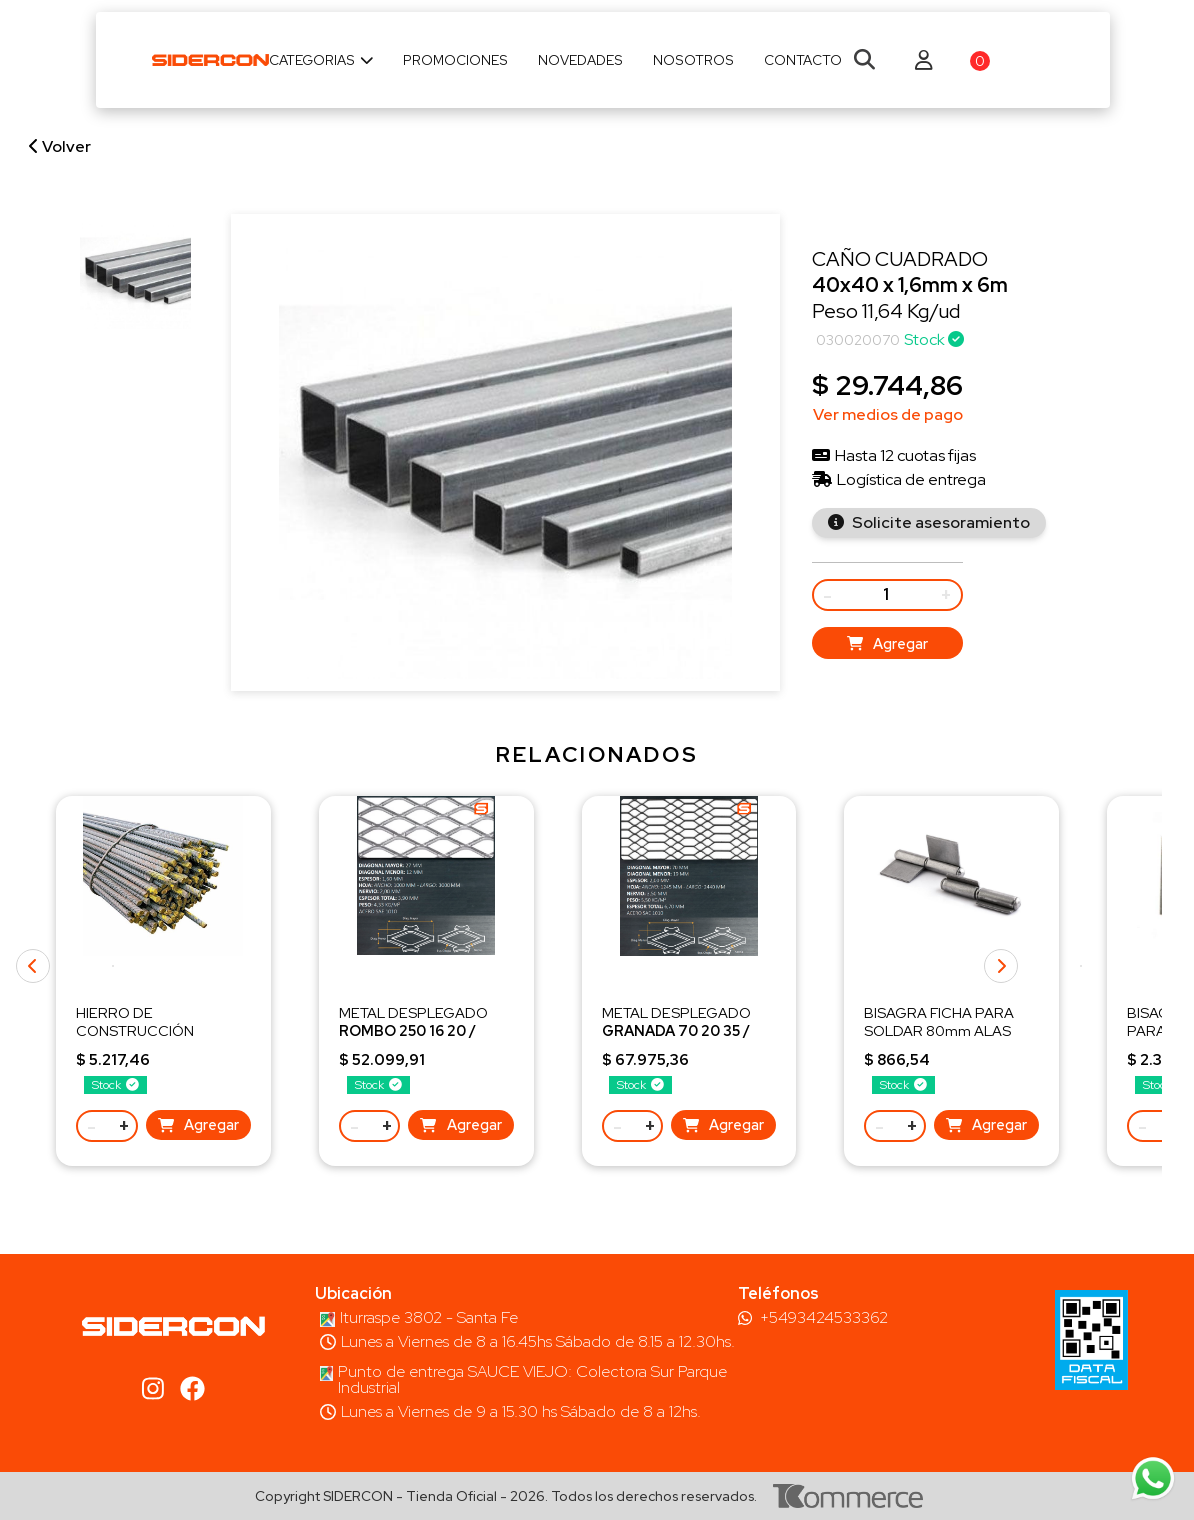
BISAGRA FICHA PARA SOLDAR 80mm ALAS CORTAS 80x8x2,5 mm (940, 1030)
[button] (1081, 966)
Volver (60, 146)
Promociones (455, 60)
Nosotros (693, 60)
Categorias (321, 60)
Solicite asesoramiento (939, 522)
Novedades (580, 60)
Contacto (803, 60)
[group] (135, 273)
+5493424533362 (824, 1318)
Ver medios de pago (888, 414)
